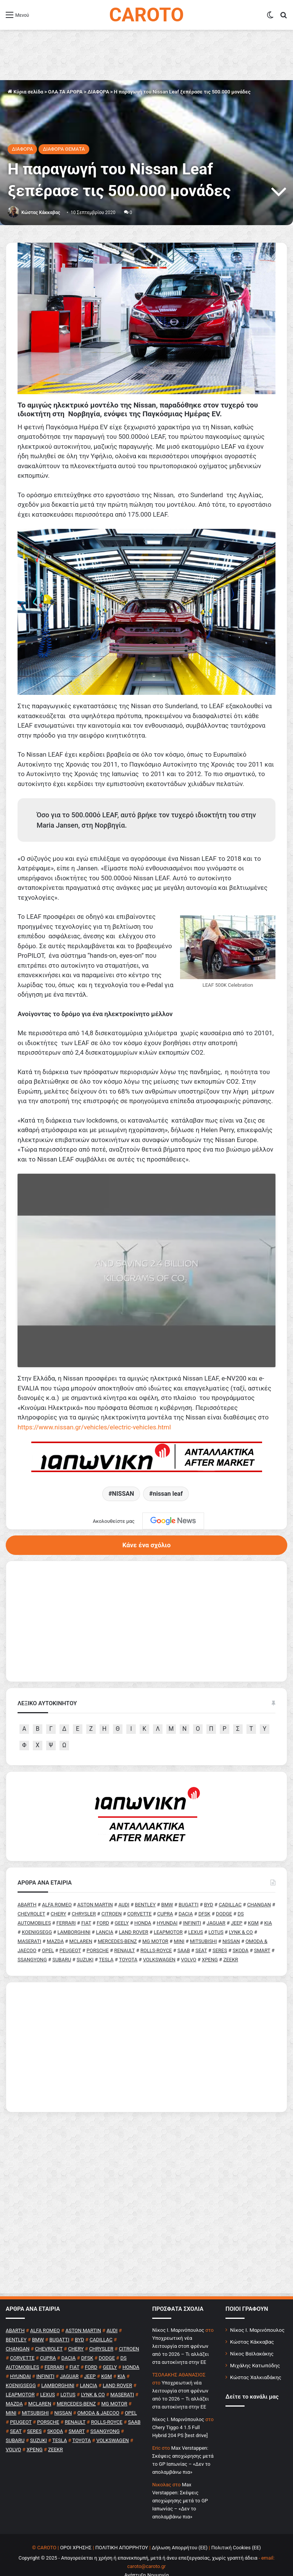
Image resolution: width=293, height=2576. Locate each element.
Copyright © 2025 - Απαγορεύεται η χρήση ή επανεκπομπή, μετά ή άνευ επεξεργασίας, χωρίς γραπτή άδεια (137, 2535)
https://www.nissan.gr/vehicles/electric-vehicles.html (94, 1404)
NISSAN (123, 1470)
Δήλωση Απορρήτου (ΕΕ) (180, 2525)
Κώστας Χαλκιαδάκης (255, 2354)
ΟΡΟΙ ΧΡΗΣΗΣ (76, 2525)
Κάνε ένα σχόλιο (146, 1522)
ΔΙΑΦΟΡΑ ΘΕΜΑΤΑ (64, 149)
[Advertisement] (146, 2024)
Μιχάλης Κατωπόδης (255, 2342)
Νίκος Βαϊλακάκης (252, 2331)
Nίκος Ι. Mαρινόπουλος (178, 2307)
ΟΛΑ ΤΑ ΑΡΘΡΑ (65, 92)
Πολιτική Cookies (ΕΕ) (236, 2525)
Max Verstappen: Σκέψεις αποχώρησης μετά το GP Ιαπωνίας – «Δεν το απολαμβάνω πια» (180, 2478)
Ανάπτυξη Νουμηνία (146, 2552)
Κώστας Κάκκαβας (40, 212)
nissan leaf (168, 1470)
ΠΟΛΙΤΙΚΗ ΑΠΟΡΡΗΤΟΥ (121, 2525)
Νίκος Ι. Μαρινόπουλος (257, 2307)
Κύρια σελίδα (25, 92)
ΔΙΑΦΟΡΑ (98, 92)
